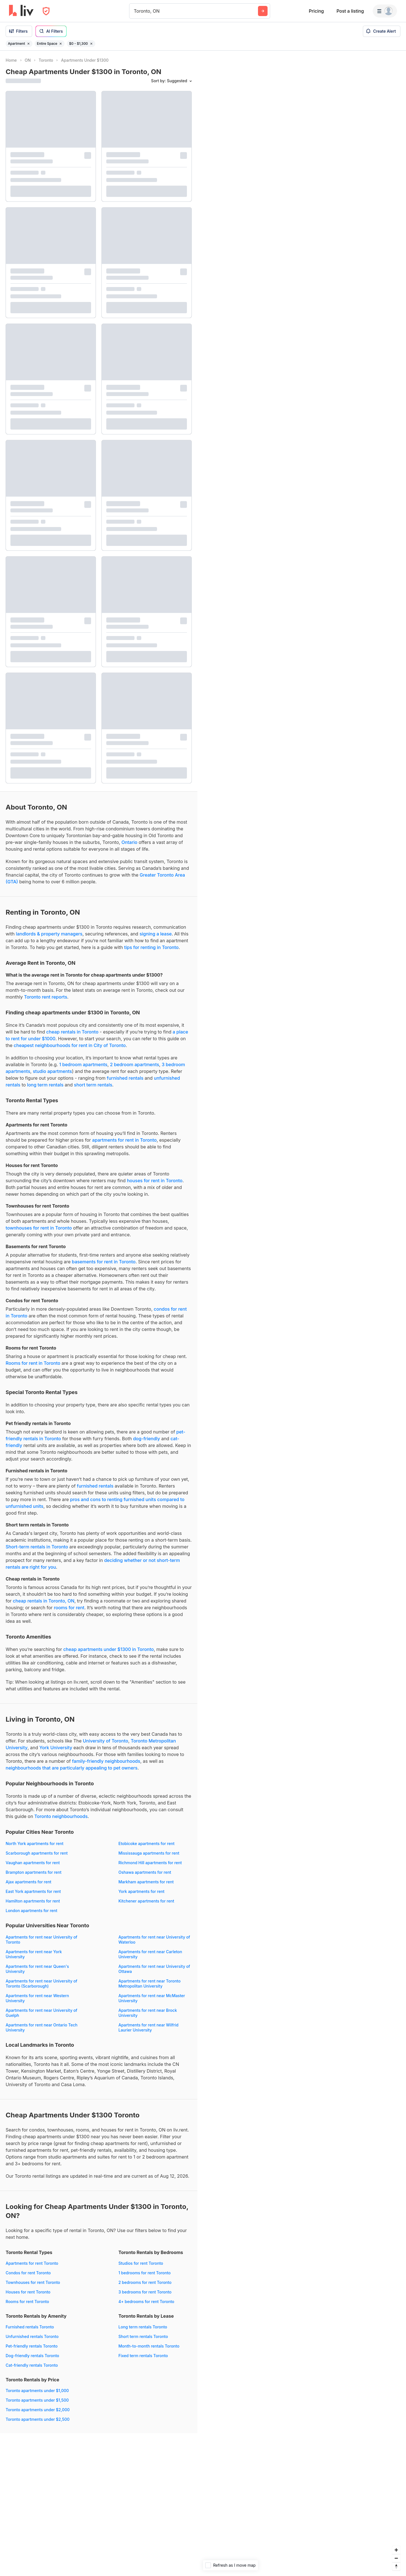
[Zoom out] (396, 2558)
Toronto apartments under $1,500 (37, 2400)
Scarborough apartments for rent (37, 1853)
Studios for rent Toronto (140, 2263)
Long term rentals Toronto (142, 2326)
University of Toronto (105, 1741)
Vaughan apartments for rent (33, 1862)
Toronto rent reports (45, 997)
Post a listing (350, 11)
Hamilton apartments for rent (33, 1901)
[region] (301, 1313)
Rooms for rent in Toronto (33, 1363)
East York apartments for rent (33, 1891)
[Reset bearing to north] (396, 2566)
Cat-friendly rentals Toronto (32, 2365)
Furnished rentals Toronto (30, 2326)
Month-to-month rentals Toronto (148, 2346)
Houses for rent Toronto (28, 2292)
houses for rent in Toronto (154, 1180)
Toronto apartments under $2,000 (38, 2409)
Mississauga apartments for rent (148, 1853)
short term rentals (93, 1085)
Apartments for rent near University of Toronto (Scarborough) (41, 1983)
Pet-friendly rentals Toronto (32, 2346)
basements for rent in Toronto (104, 1261)
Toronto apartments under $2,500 (38, 2419)
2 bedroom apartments (134, 1064)
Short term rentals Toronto (143, 2336)
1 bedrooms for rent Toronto (144, 2272)
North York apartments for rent (34, 1843)
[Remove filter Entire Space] (60, 43)
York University (55, 1747)
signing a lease (156, 934)
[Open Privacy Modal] (46, 11)
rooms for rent (69, 1607)
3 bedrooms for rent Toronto (144, 2292)
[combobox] (134, 11)
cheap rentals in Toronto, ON (43, 1601)
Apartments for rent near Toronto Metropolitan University (149, 1983)
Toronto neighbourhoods (61, 1816)
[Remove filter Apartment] (28, 43)
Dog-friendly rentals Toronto (32, 2355)
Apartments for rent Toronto (32, 2263)
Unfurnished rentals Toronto (32, 2336)
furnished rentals (125, 1078)
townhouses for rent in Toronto (39, 1228)
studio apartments (52, 1071)
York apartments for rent (141, 1891)
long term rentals (45, 1085)
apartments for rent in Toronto (124, 1140)
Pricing (316, 11)
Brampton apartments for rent (33, 1872)
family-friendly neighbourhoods (106, 1761)
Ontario (130, 842)
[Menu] (385, 11)
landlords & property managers (49, 934)
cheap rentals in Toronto (72, 1032)
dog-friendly (146, 1438)
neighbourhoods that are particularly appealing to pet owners (72, 1768)
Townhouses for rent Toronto (33, 2282)
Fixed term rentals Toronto (143, 2355)
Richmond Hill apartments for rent (150, 1862)
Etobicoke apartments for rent (146, 1843)
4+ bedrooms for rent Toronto (146, 2301)
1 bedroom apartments (83, 1064)
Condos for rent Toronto (28, 2272)
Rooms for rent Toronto (27, 2301)
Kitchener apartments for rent (146, 1901)
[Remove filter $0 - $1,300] (91, 43)
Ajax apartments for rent (28, 1881)
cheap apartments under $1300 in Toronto (108, 1649)
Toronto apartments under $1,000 (37, 2390)
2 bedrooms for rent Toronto (144, 2282)
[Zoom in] (396, 2550)
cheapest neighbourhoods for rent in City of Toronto (70, 1045)
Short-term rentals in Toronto (37, 1547)
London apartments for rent (31, 1910)
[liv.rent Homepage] (21, 11)
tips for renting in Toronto (151, 947)
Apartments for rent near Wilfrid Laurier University (148, 2027)
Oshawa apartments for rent (144, 1872)
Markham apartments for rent (146, 1881)
